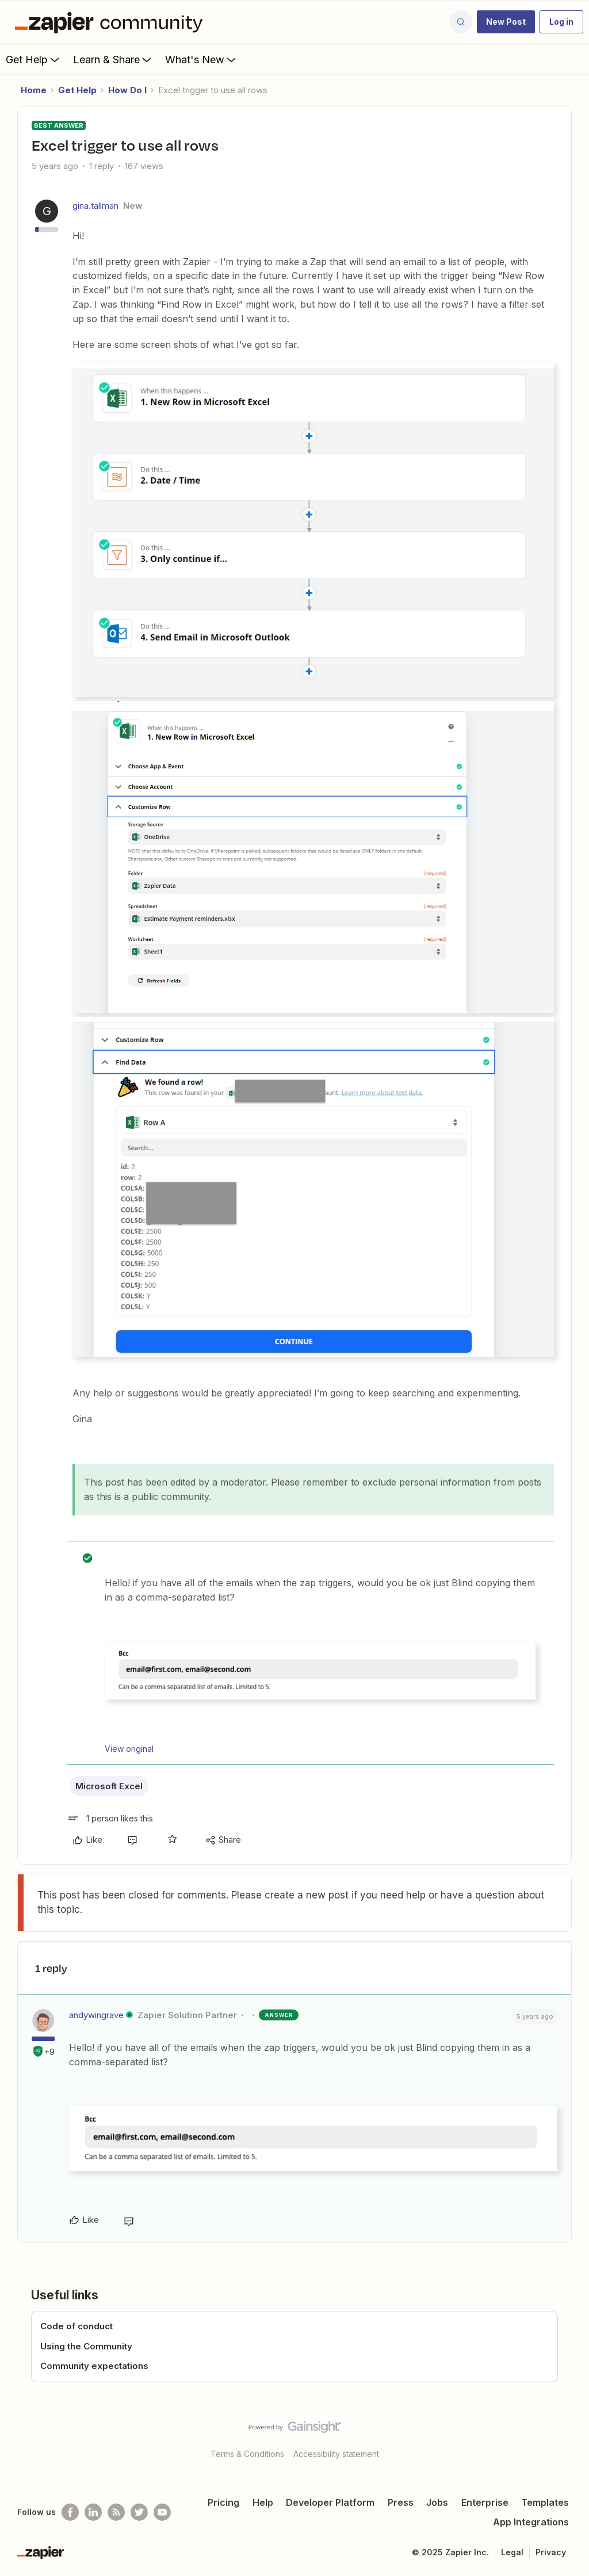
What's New (201, 59)
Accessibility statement (336, 2454)
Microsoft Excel (109, 1786)
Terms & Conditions (247, 2454)
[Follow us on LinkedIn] (93, 2512)
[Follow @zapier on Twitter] (139, 2512)
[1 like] (110, 1818)
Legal (512, 2552)
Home (34, 90)
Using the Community (86, 2346)
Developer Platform (330, 2502)
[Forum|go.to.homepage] (111, 21)
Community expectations (94, 2365)
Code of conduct (76, 2326)
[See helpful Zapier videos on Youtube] (162, 2512)
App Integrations (531, 2522)
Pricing (223, 2502)
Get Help (34, 59)
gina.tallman (95, 205)
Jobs (437, 2502)
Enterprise (484, 2502)
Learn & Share (113, 59)
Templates (545, 2502)
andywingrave (96, 2014)
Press (401, 2502)
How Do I (127, 90)
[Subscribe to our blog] (116, 2512)
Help (263, 2502)
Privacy (551, 2552)
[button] (506, 21)
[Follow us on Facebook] (70, 2512)
